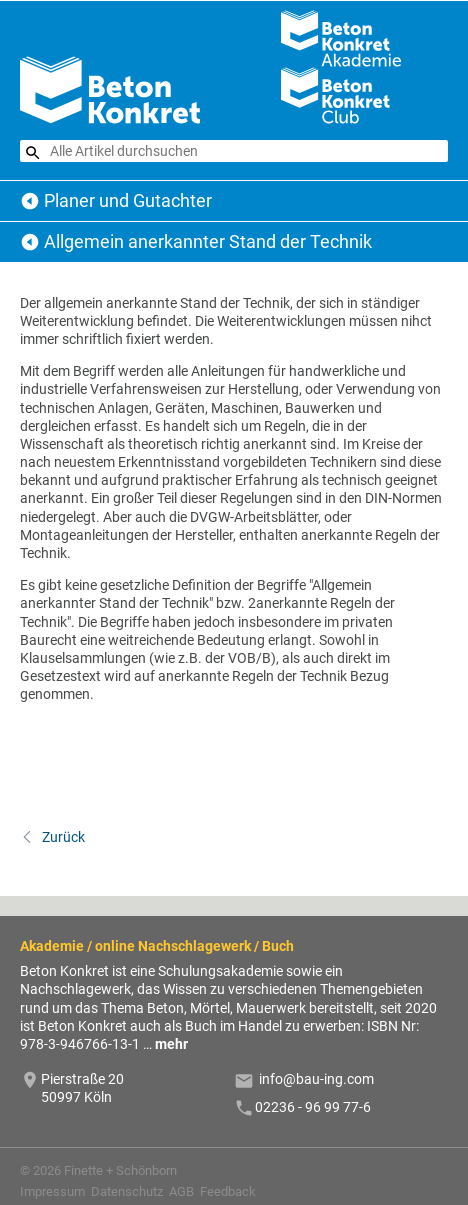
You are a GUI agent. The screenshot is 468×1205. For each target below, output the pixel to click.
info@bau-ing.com (316, 1079)
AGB (181, 1191)
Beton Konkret (30, 201)
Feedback (228, 1191)
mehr (171, 1044)
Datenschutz (127, 1191)
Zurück (62, 837)
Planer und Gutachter (128, 200)
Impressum (52, 1191)
